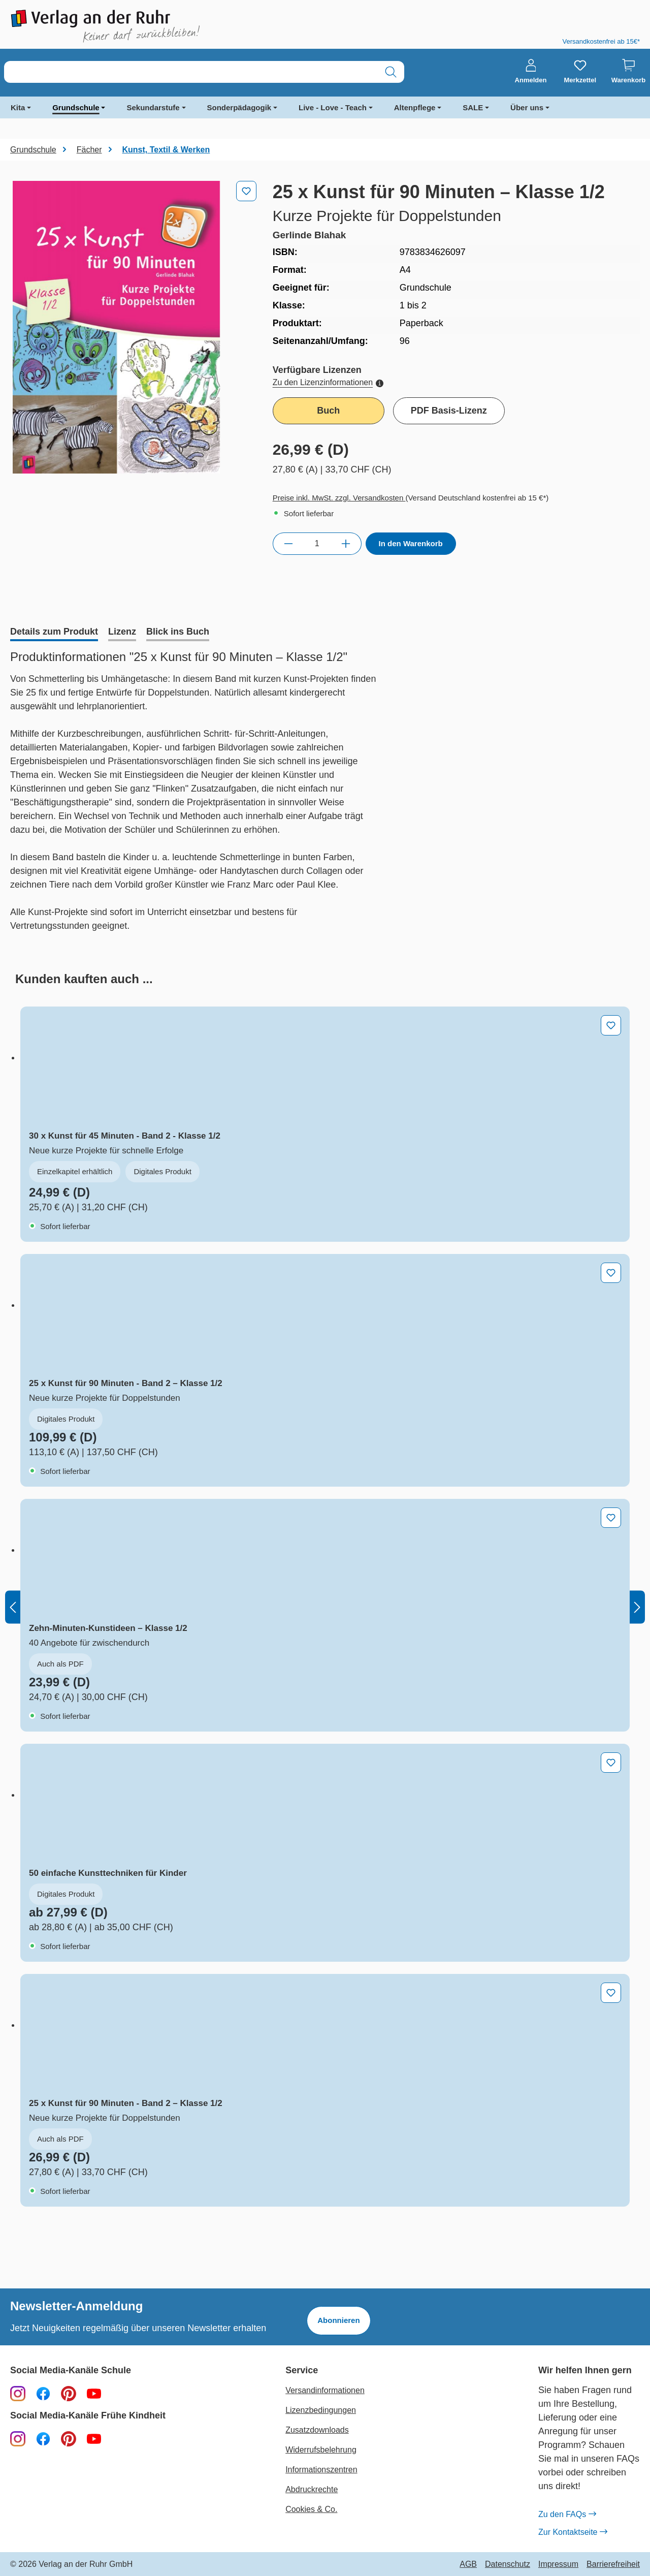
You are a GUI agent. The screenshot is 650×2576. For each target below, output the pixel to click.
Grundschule (76, 107)
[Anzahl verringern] (288, 543)
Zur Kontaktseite (572, 2532)
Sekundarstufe (152, 107)
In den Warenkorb (411, 543)
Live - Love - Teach (333, 107)
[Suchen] (390, 72)
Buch (328, 410)
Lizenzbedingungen (320, 2410)
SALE (473, 107)
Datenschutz (507, 2564)
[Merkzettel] (580, 71)
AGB (468, 2564)
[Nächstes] (637, 1606)
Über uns (526, 107)
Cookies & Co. (311, 2509)
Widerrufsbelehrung (320, 2449)
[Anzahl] (317, 543)
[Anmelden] (530, 71)
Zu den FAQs (567, 2514)
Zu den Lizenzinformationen (328, 382)
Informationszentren (321, 2469)
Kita (18, 107)
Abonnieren (338, 2320)
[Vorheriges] (12, 1606)
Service (301, 2370)
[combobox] (191, 72)
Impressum (558, 2564)
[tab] (54, 632)
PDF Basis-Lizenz (449, 410)
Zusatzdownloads (317, 2430)
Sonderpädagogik (239, 107)
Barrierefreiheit (613, 2564)
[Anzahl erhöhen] (346, 543)
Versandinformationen (325, 2390)
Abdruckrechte (311, 2489)
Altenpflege (415, 107)
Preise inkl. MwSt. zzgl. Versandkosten (339, 497)
